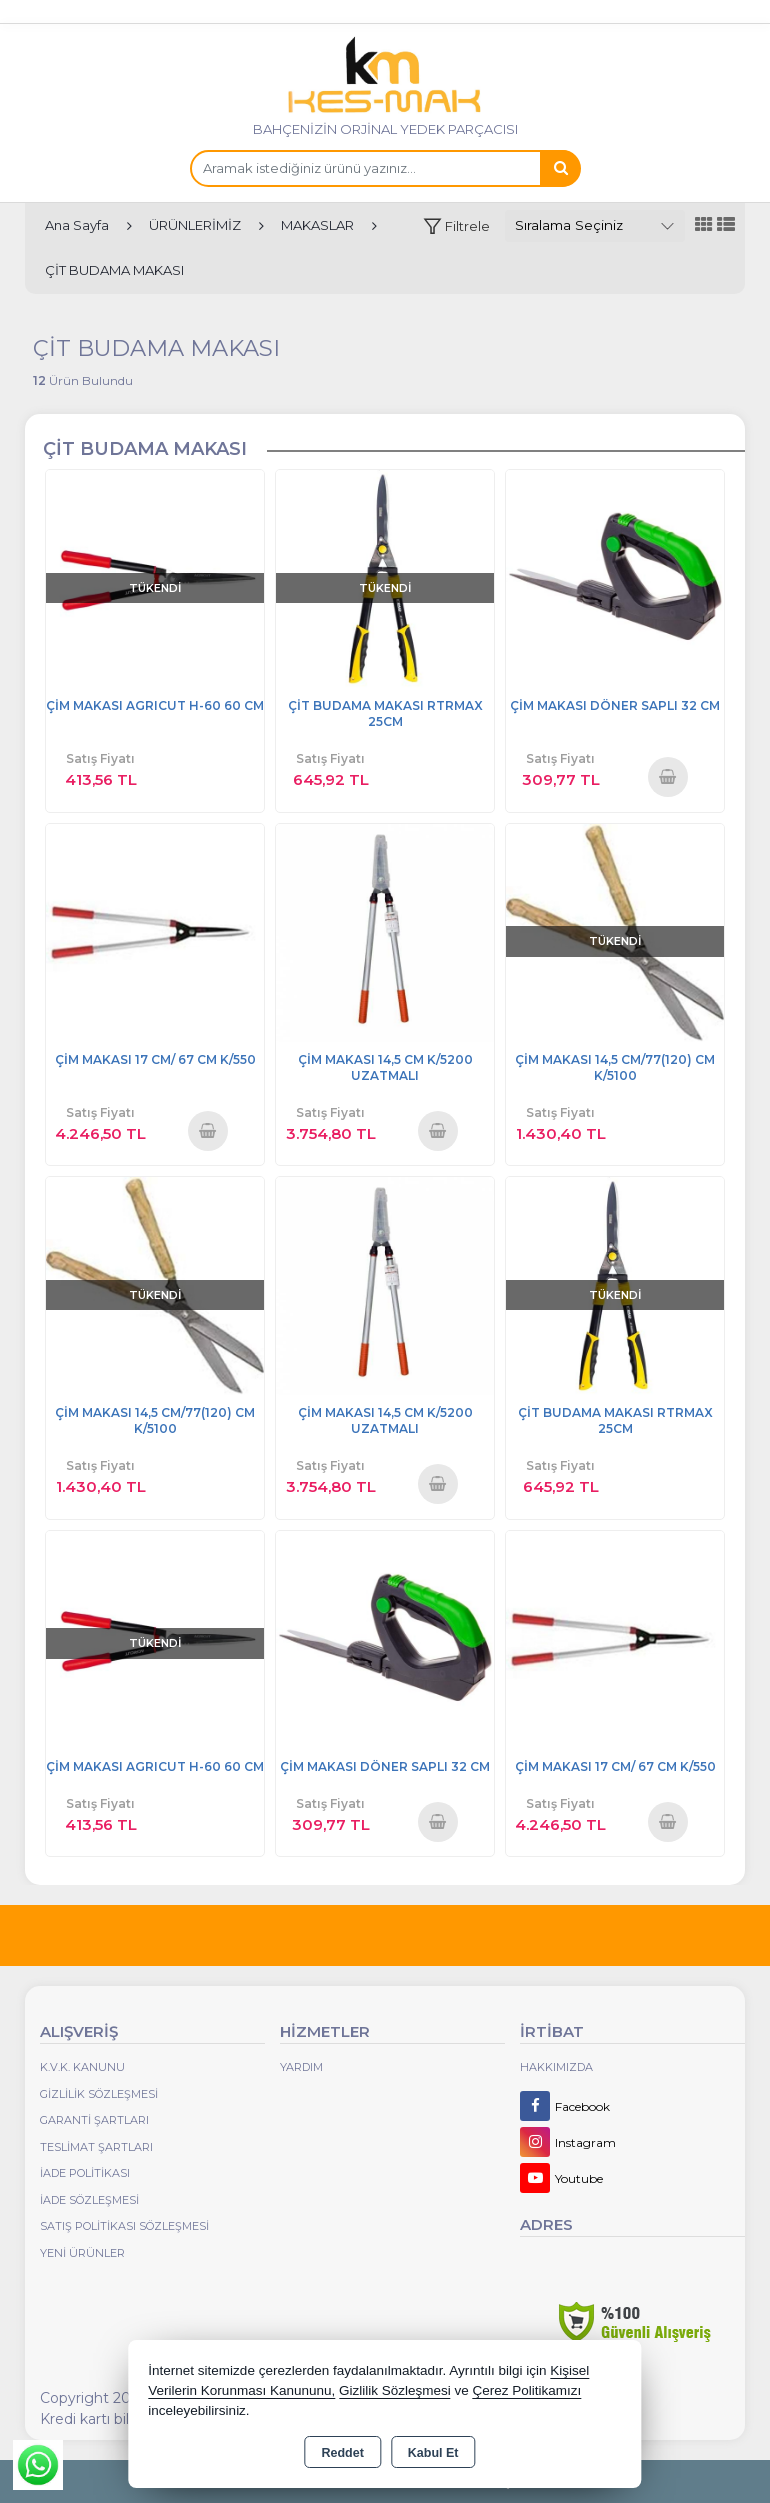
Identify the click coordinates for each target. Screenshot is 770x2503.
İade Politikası (85, 2173)
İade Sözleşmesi (89, 2200)
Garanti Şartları (94, 2120)
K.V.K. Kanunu (82, 2067)
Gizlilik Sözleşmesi (99, 2094)
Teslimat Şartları (96, 2147)
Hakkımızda (556, 2067)
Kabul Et (433, 2453)
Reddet (342, 2453)
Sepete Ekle (667, 776)
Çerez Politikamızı (527, 2390)
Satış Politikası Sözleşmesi (124, 2226)
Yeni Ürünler (82, 2253)
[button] (456, 226)
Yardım (301, 2067)
